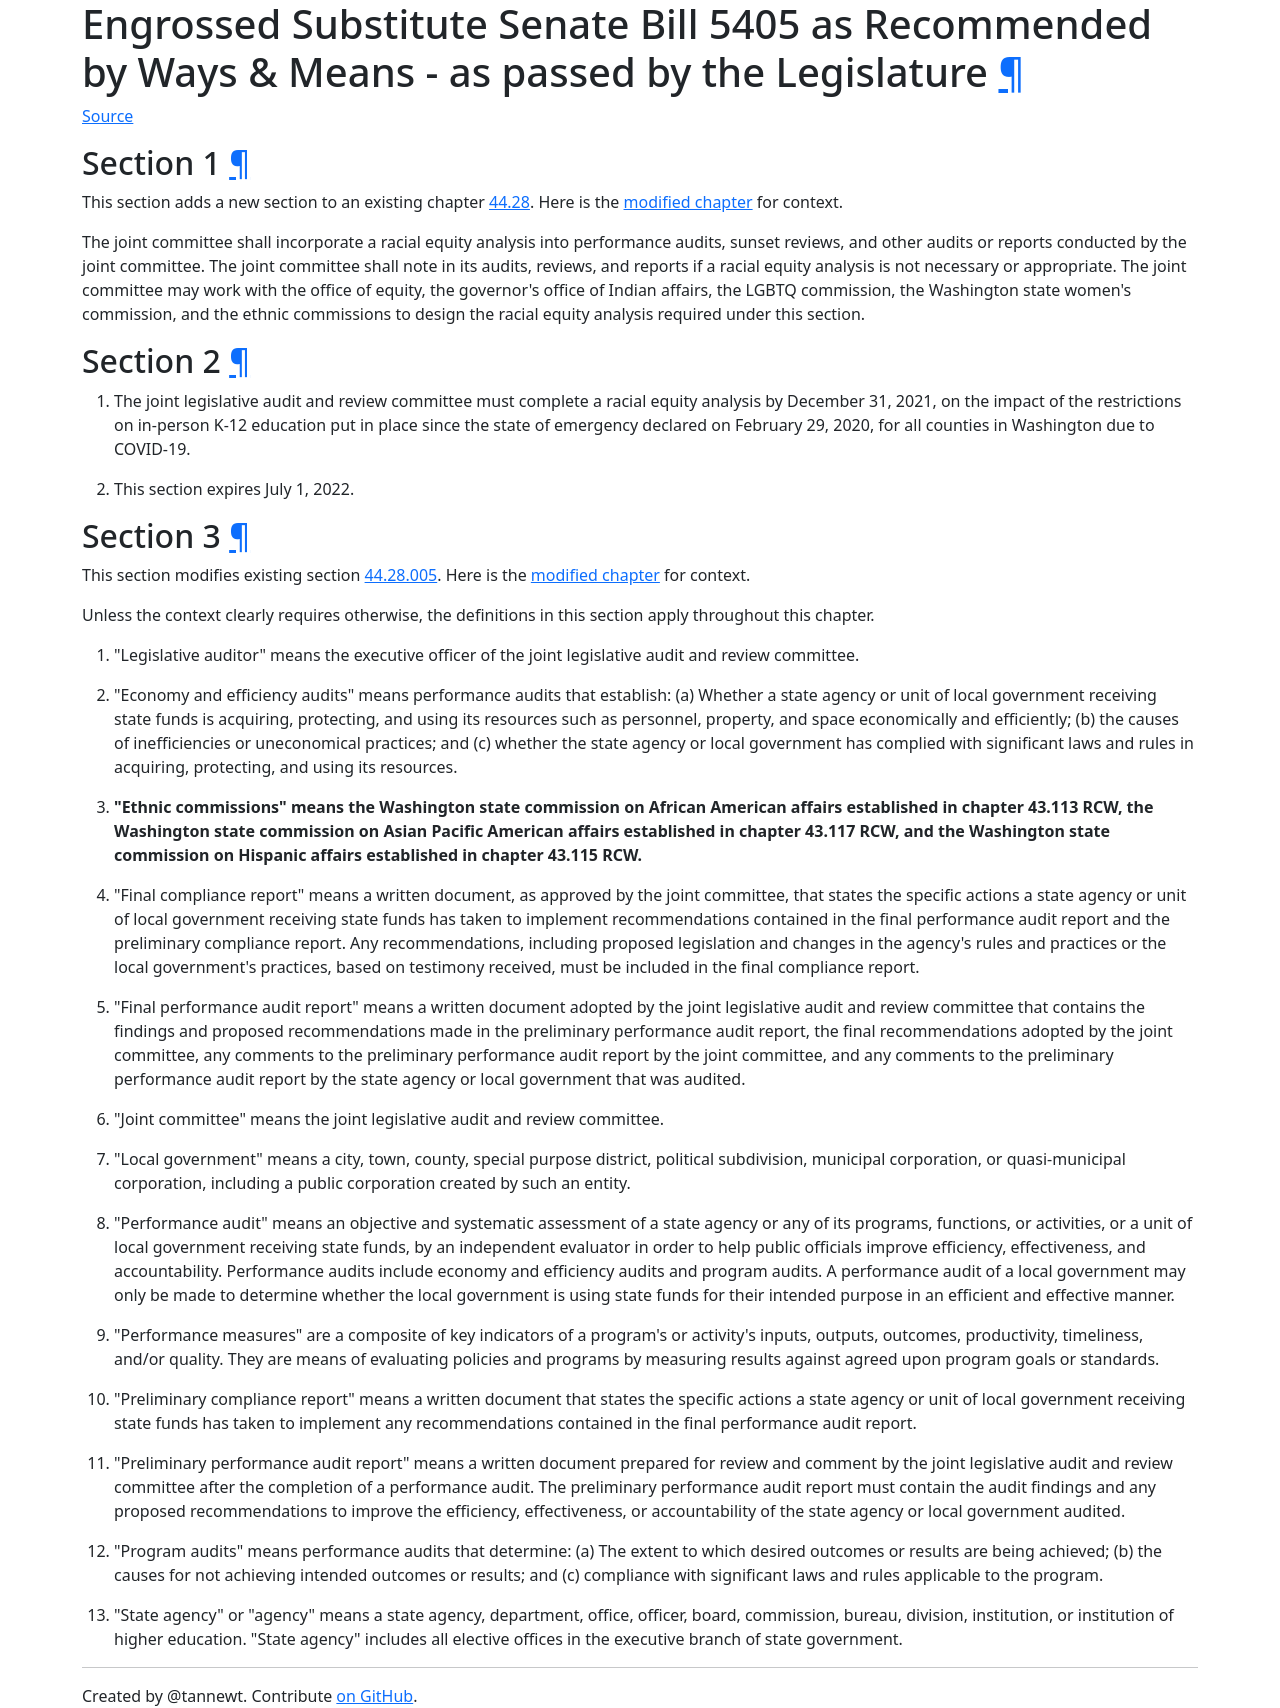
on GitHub (374, 1696)
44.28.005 (401, 575)
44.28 (509, 202)
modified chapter (688, 202)
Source (107, 116)
